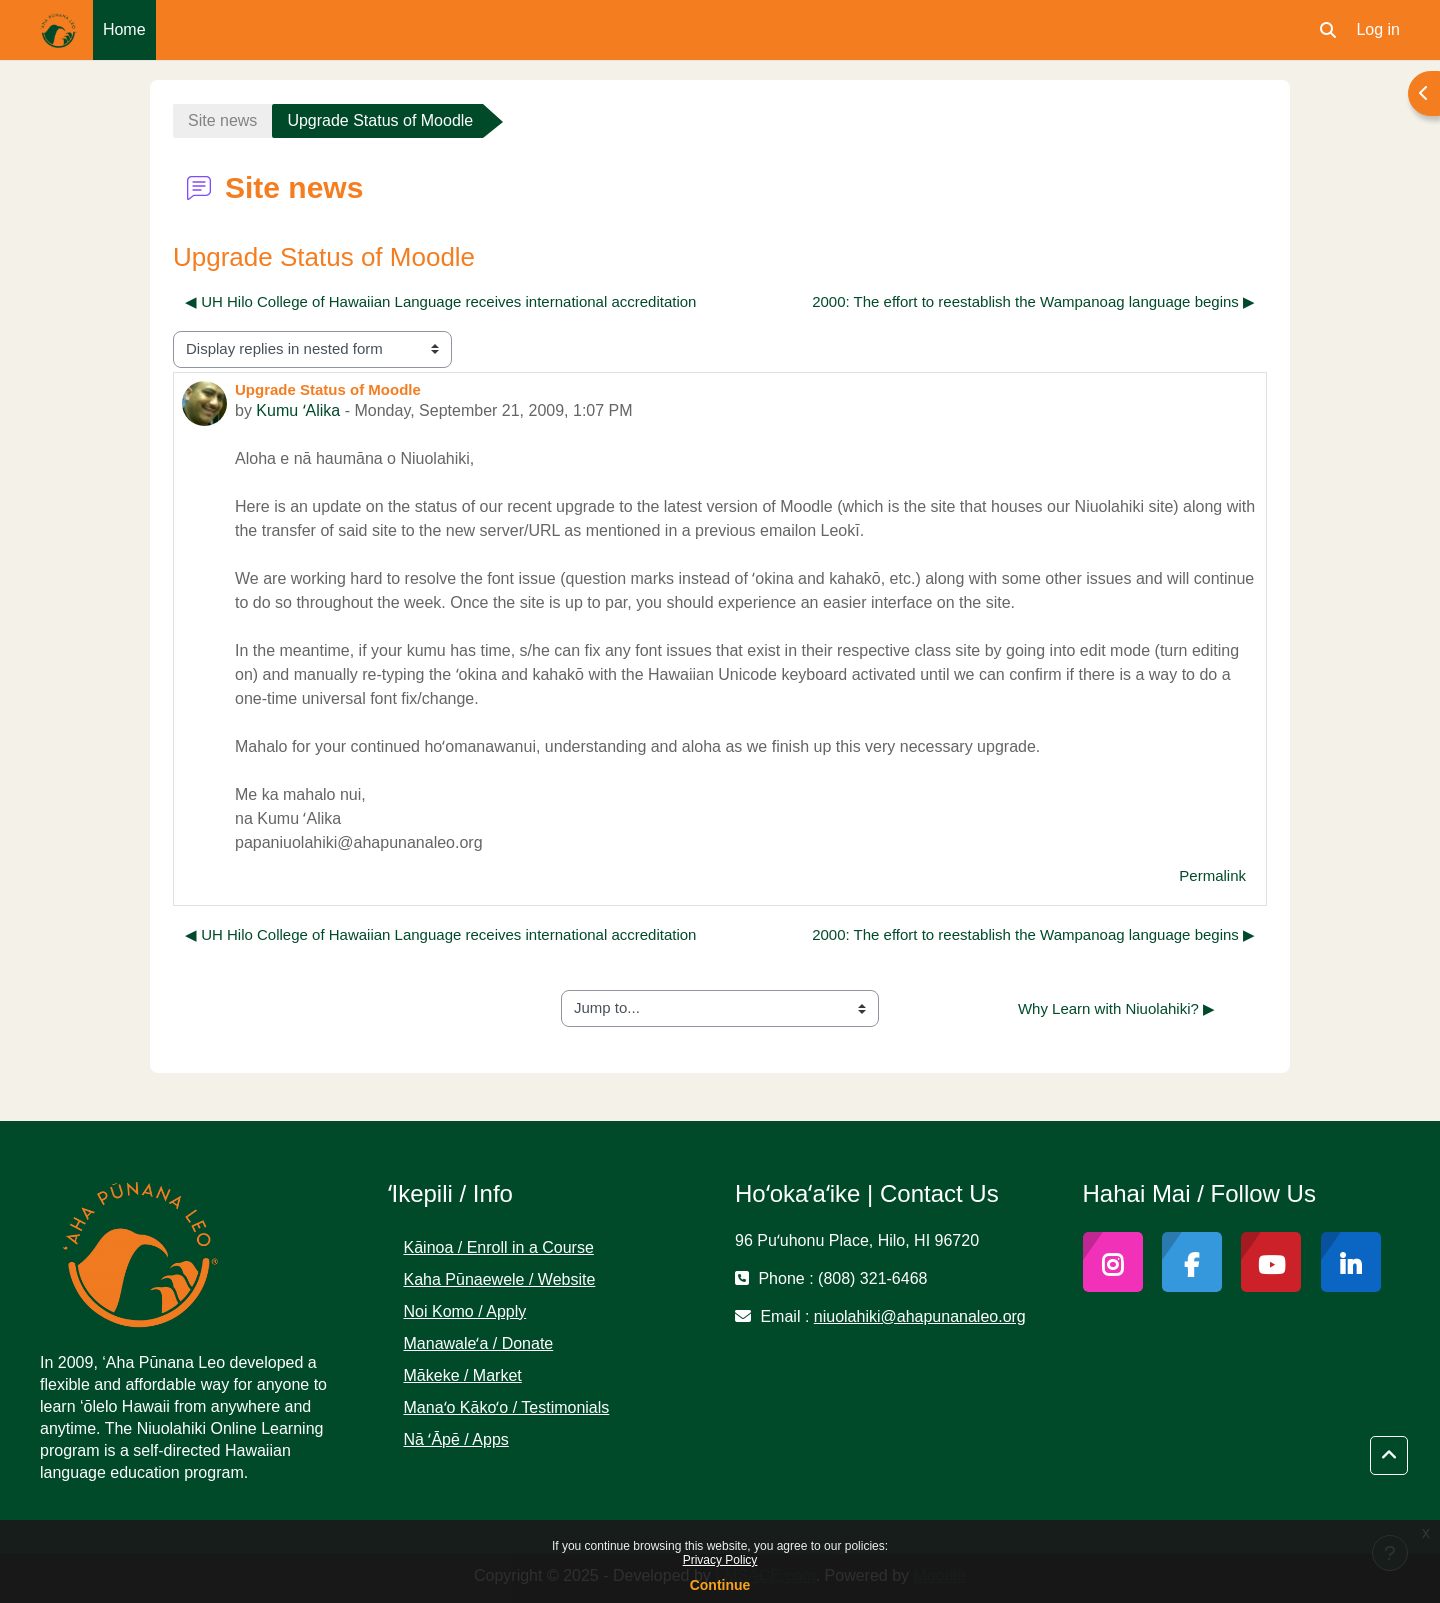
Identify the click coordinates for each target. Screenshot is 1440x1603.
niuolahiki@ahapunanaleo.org (920, 1316)
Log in (1378, 29)
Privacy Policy (720, 1560)
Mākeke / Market (463, 1375)
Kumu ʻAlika (298, 410)
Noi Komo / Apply (465, 1311)
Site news (222, 120)
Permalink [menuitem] (1212, 875)
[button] (1328, 30)
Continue (720, 1585)
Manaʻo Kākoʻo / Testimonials (507, 1407)
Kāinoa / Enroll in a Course (499, 1247)
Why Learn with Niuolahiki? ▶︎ (1116, 1008)
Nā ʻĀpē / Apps (456, 1439)
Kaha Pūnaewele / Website (500, 1279)
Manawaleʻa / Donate (479, 1343)
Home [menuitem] (124, 29)
